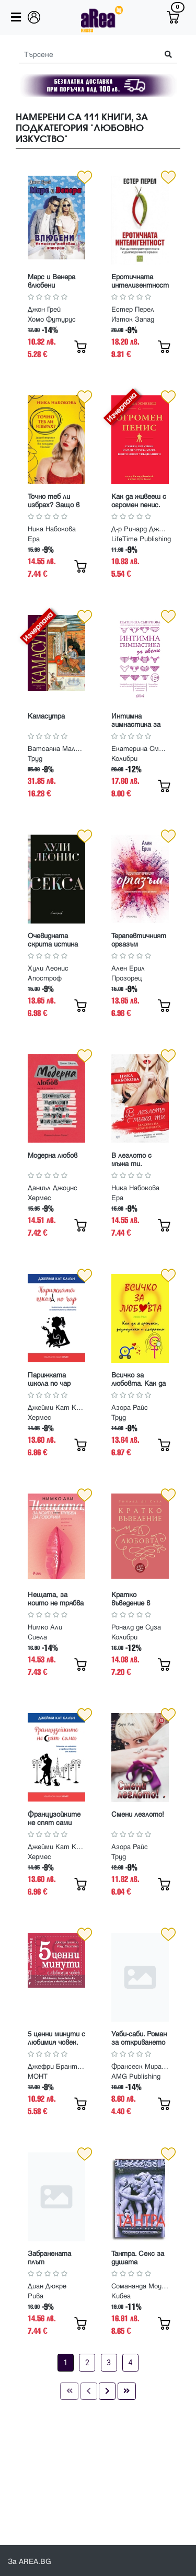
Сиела (37, 1637)
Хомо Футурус (52, 319)
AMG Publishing (135, 2076)
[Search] (85, 55)
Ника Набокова (52, 529)
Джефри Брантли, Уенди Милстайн (56, 2066)
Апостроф (45, 978)
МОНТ (38, 2076)
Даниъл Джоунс (52, 1188)
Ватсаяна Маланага (56, 749)
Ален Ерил (128, 968)
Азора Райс (129, 1408)
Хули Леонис (48, 968)
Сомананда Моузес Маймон (140, 2286)
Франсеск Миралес (140, 2066)
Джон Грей (44, 309)
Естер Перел (132, 309)
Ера (34, 539)
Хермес (39, 1198)
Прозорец (126, 978)
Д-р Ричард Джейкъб (140, 529)
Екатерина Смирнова (140, 749)
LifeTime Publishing (141, 539)
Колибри (124, 759)
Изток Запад (132, 319)
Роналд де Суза (136, 1627)
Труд (35, 759)
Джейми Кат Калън (56, 1408)
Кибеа (121, 2296)
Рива (35, 2296)
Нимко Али (45, 1627)
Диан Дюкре (47, 2286)
